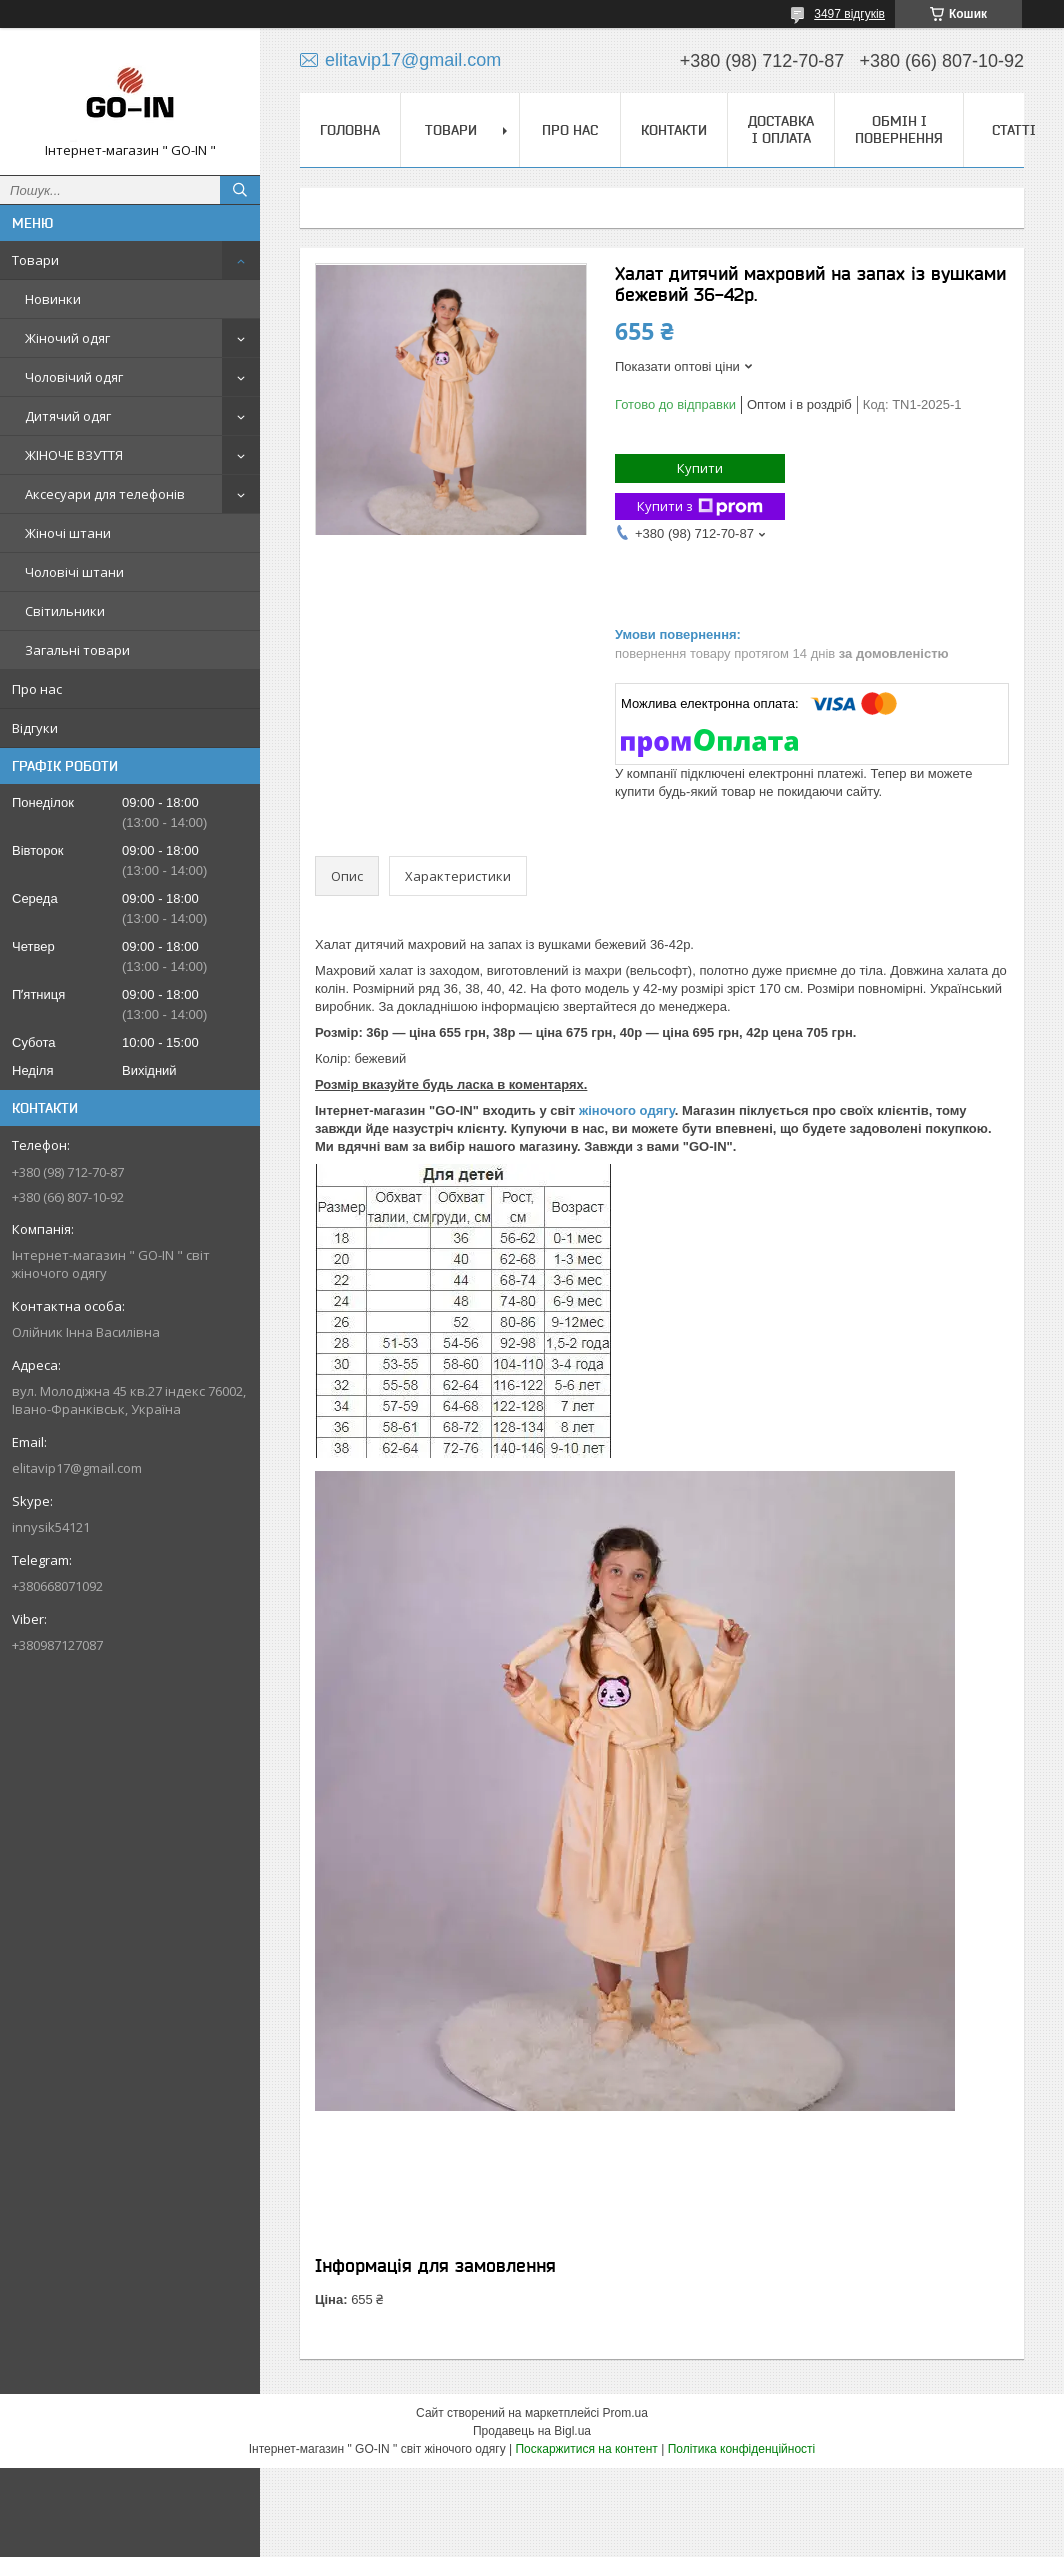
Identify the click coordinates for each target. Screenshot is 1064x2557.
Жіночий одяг (67, 338)
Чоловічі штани (74, 572)
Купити (700, 468)
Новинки (53, 299)
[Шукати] (240, 190)
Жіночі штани (68, 533)
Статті (1014, 130)
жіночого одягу (627, 1110)
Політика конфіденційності (742, 2449)
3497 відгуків (849, 14)
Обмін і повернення (899, 129)
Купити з (700, 506)
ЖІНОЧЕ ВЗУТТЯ (74, 455)
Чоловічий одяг (74, 377)
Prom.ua (625, 2413)
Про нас (37, 689)
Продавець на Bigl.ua (532, 2431)
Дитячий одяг (68, 416)
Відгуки (35, 728)
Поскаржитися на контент (586, 2449)
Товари (35, 260)
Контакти (674, 130)
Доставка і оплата (781, 129)
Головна (350, 130)
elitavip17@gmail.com (77, 1468)
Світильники (65, 611)
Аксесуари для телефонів (105, 494)
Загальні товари (77, 650)
